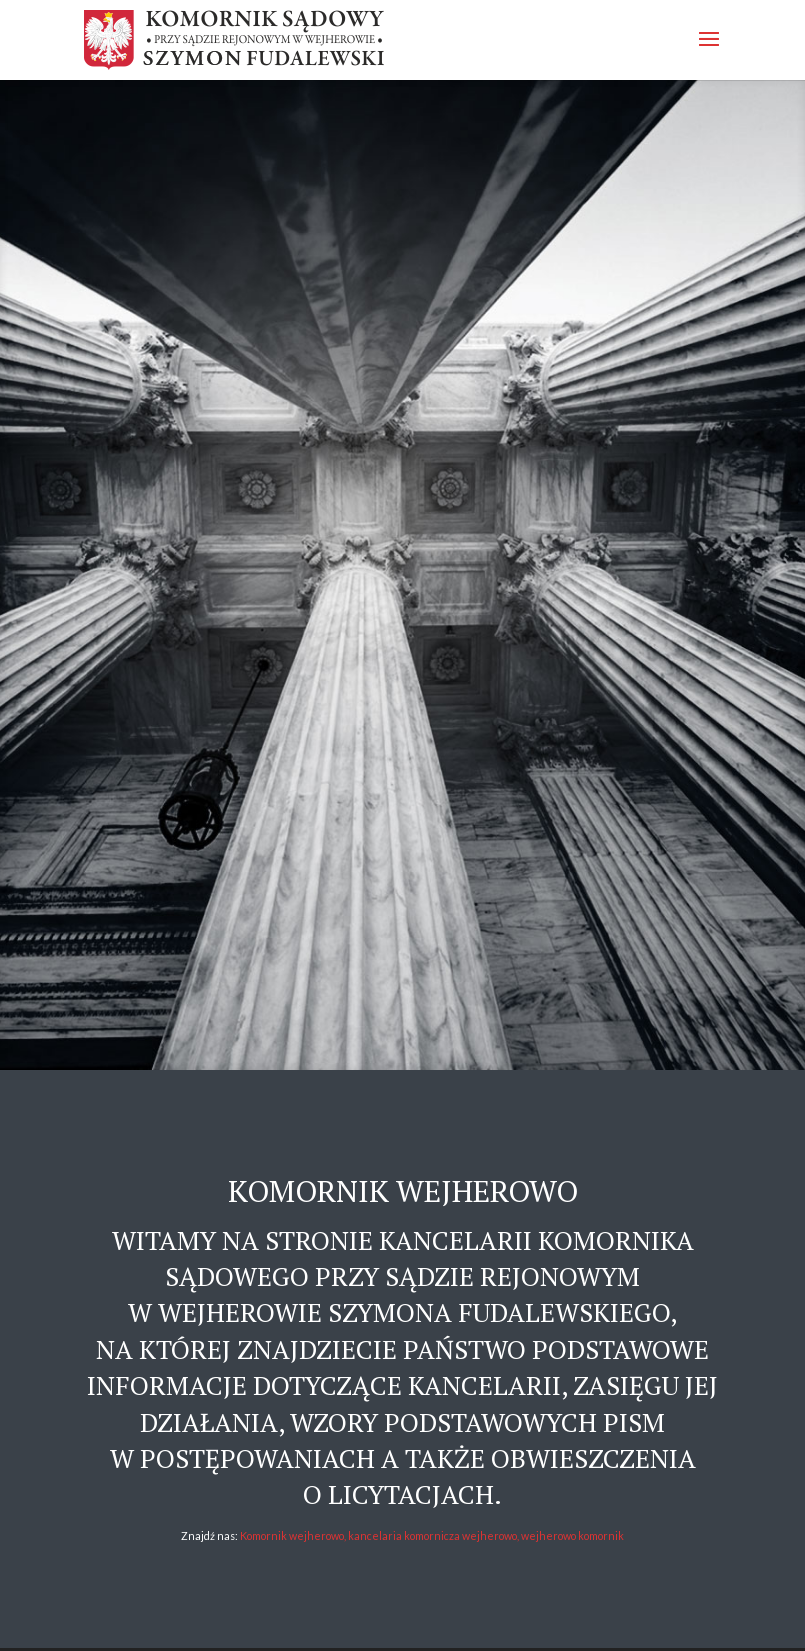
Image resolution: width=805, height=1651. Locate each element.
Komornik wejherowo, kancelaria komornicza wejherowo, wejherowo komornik (432, 1535)
